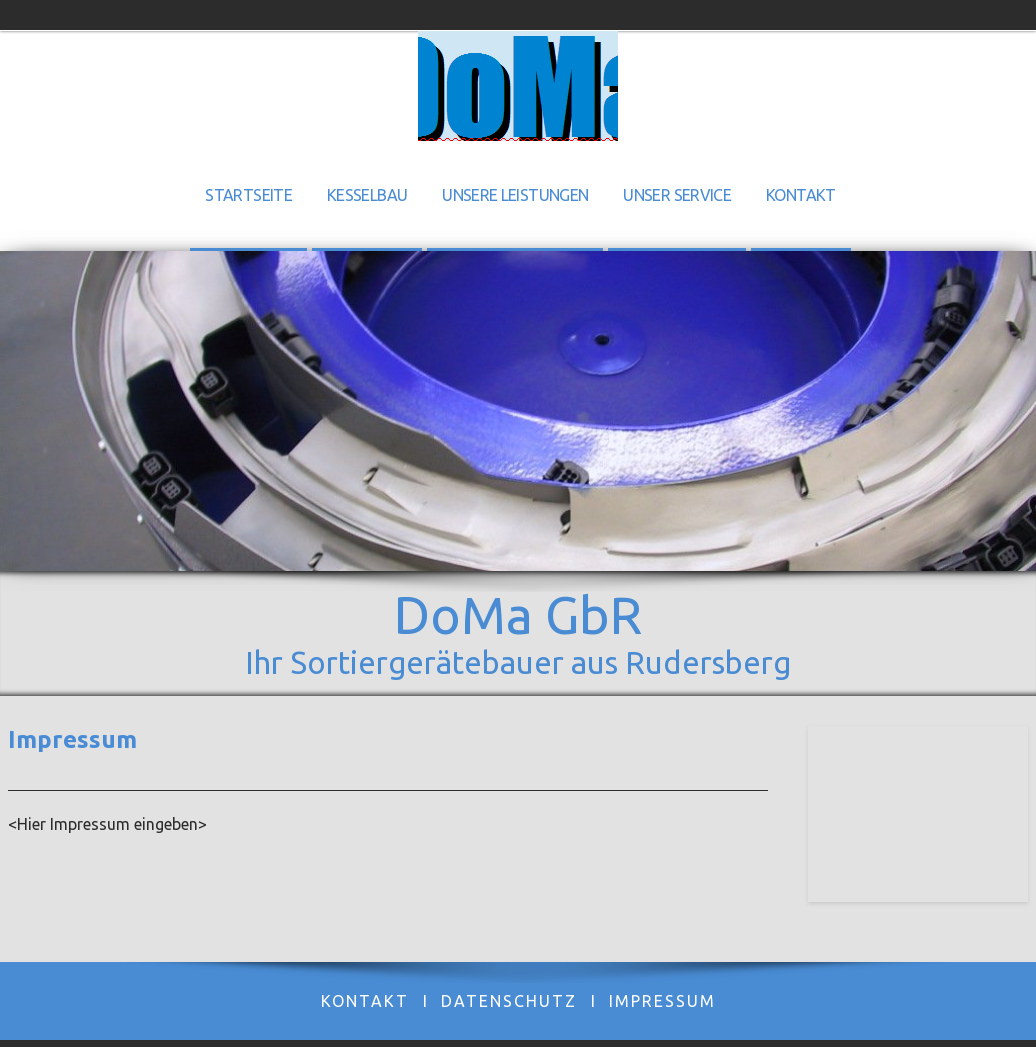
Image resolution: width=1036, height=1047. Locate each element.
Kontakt (801, 195)
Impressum (662, 1001)
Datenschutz (509, 1001)
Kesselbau (367, 195)
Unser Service (677, 195)
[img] (518, 86)
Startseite (248, 195)
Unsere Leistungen (515, 195)
